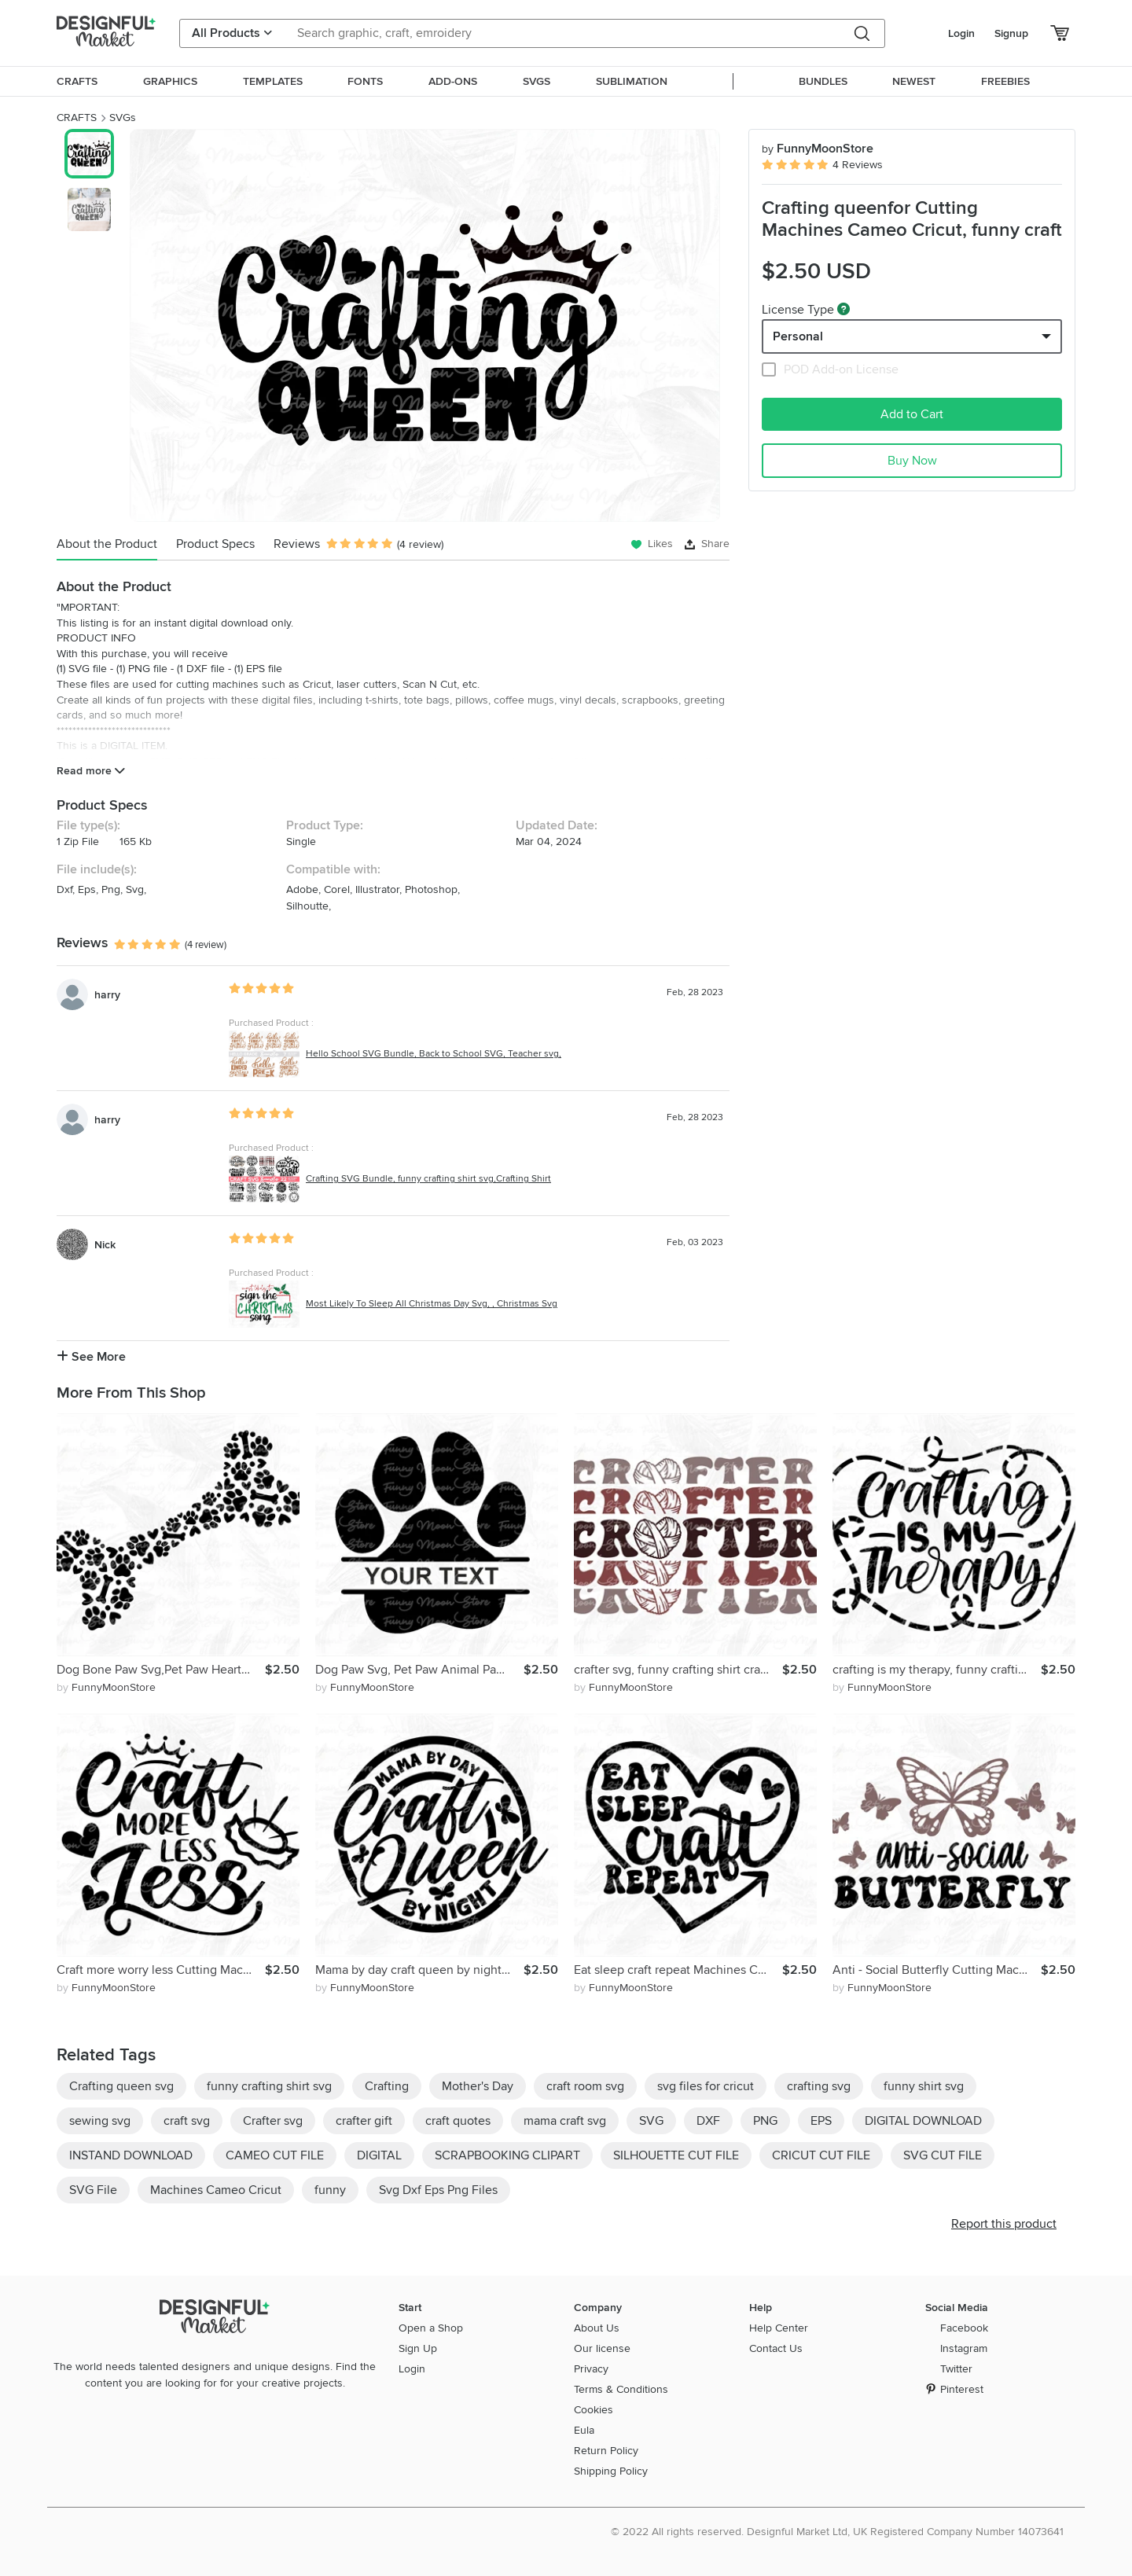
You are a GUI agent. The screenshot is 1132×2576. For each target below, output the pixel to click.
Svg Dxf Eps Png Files (438, 2190)
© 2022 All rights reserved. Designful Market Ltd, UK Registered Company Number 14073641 (837, 2531)
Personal (798, 336)
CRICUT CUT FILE (821, 2155)
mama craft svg (565, 2121)
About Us (596, 2328)
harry (107, 994)
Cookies (593, 2409)
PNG (765, 2121)
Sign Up (418, 2348)
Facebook (964, 2328)
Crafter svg (273, 2121)
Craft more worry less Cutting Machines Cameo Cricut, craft (161, 1970)
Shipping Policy (611, 2471)
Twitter (956, 2369)
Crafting (387, 2086)
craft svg (187, 2121)
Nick (105, 1244)
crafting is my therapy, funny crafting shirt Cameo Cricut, (936, 1670)
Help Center (778, 2328)
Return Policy (606, 2450)
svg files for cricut (705, 2086)
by (106, 1687)
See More (91, 1357)
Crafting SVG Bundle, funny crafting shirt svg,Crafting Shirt (428, 1179)
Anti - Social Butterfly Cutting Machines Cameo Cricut (936, 1970)
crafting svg (819, 2086)
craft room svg (585, 2086)
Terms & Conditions (621, 2389)
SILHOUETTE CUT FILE (676, 2155)
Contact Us (776, 2348)
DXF (708, 2121)
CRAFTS (77, 117)
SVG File (93, 2190)
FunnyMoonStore (817, 148)
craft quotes (458, 2121)
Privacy (591, 2369)
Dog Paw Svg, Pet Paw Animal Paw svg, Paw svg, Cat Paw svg (419, 1670)
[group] (425, 325)
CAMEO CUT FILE (275, 2155)
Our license (602, 2348)
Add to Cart (911, 414)
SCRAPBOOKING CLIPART (507, 2155)
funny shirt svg (924, 2086)
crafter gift (364, 2121)
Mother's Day (477, 2086)
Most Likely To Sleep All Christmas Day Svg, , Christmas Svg (431, 1304)
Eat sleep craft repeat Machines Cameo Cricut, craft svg (678, 1970)
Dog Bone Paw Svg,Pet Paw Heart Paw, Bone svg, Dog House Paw (161, 1670)
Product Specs (215, 544)
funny (330, 2190)
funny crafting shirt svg (269, 2086)
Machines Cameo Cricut (215, 2190)
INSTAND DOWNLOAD (131, 2155)
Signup (1011, 33)
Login (961, 33)
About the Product (107, 544)
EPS (821, 2121)
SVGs (122, 117)
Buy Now (912, 461)
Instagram (963, 2348)
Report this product (1004, 2224)
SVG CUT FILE (942, 2155)
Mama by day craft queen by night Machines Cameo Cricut (419, 1970)
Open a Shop (431, 2328)
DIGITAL (379, 2155)
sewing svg (99, 2121)
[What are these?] (843, 309)
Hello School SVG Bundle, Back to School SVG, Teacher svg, (433, 1054)
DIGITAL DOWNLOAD (923, 2121)
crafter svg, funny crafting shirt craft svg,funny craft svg (678, 1670)
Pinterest (961, 2389)
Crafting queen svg (121, 2086)
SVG (651, 2121)
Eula (584, 2430)
